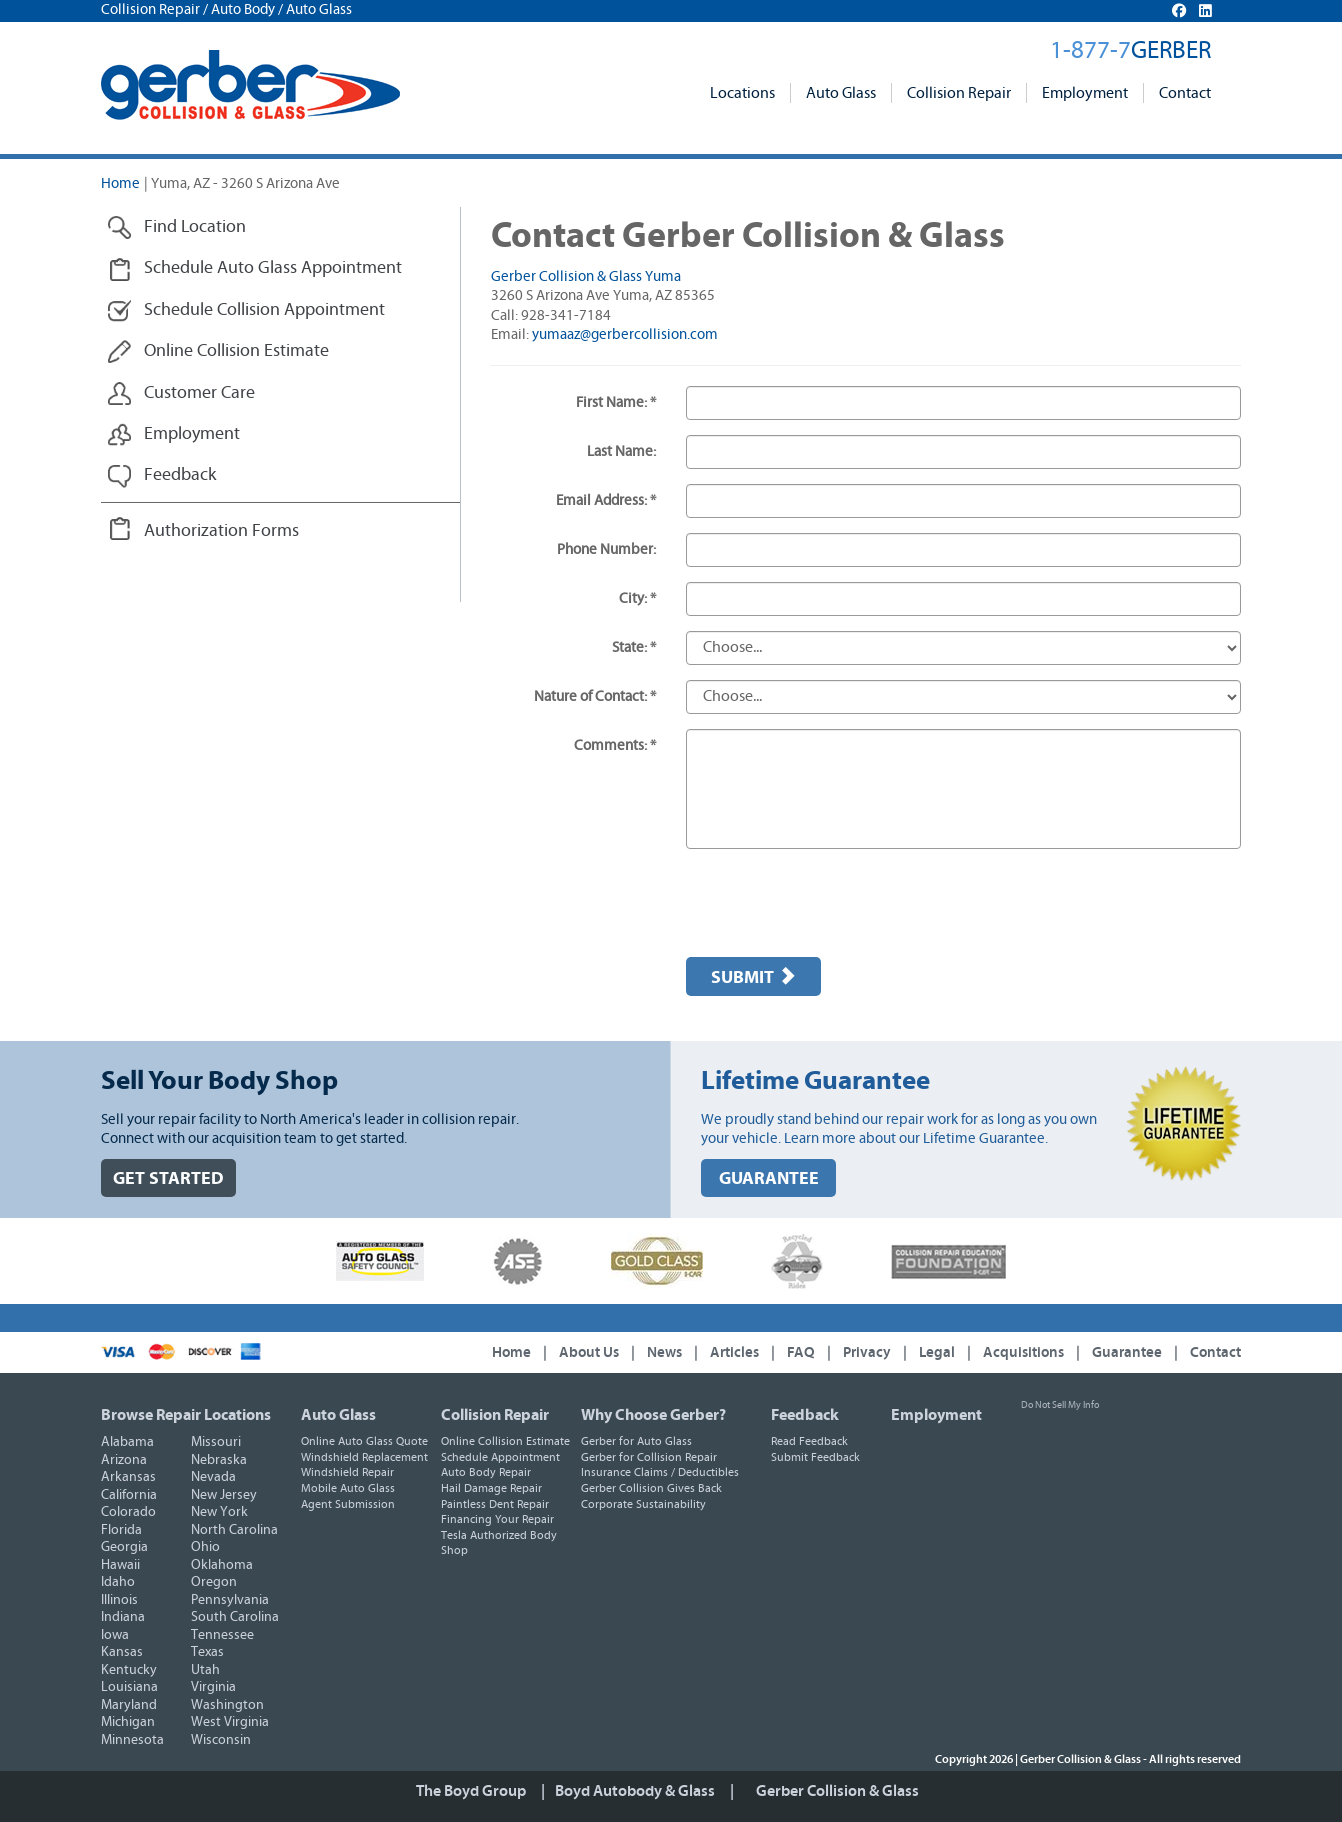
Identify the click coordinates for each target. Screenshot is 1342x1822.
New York (219, 1512)
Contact (1185, 93)
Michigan (128, 1722)
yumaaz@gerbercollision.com (625, 334)
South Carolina (235, 1617)
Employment (1085, 93)
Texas (207, 1652)
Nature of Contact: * (595, 696)
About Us (589, 1352)
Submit (753, 977)
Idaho (118, 1582)
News (664, 1352)
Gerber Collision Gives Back (651, 1488)
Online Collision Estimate (505, 1441)
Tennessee (222, 1635)
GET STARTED (168, 1178)
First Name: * (616, 402)
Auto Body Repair (486, 1472)
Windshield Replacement (364, 1457)
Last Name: (621, 451)
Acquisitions (1023, 1352)
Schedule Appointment (500, 1457)
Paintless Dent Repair (495, 1504)
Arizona (124, 1460)
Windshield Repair (347, 1472)
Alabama (127, 1442)
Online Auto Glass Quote (364, 1441)
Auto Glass (841, 93)
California (129, 1495)
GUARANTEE (769, 1178)
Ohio (205, 1547)
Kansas (122, 1652)
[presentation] (838, 903)
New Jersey (224, 1495)
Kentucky (129, 1670)
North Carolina (234, 1530)
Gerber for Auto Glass (636, 1441)
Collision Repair (959, 93)
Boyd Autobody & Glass (635, 1791)
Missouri (216, 1442)
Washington (227, 1705)
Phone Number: (606, 549)
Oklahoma (222, 1565)
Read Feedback (809, 1441)
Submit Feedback (815, 1457)
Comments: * (615, 745)
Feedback (805, 1415)
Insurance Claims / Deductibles (660, 1472)
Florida (121, 1530)
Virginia (213, 1687)
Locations (742, 93)
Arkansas (128, 1477)
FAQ (801, 1352)
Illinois (119, 1600)
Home (120, 183)
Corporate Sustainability (643, 1504)
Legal (937, 1352)
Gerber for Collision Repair (649, 1457)
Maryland (129, 1705)
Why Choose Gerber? (653, 1415)
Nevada (213, 1477)
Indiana (123, 1617)
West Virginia (230, 1722)
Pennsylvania (230, 1600)
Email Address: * (606, 500)
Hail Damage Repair (491, 1488)
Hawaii (120, 1565)
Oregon (214, 1582)
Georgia (124, 1547)
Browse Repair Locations (186, 1415)
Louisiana (129, 1687)
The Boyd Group (471, 1791)
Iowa (115, 1635)
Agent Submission (348, 1504)
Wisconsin (221, 1740)
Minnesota (132, 1740)
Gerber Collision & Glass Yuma (586, 276)
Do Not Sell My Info (1060, 1405)
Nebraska (219, 1460)
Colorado (128, 1512)
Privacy (867, 1352)
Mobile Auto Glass (348, 1488)
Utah (205, 1670)
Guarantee (1127, 1352)
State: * (634, 647)
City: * (637, 598)
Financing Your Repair (497, 1519)
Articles (734, 1352)
